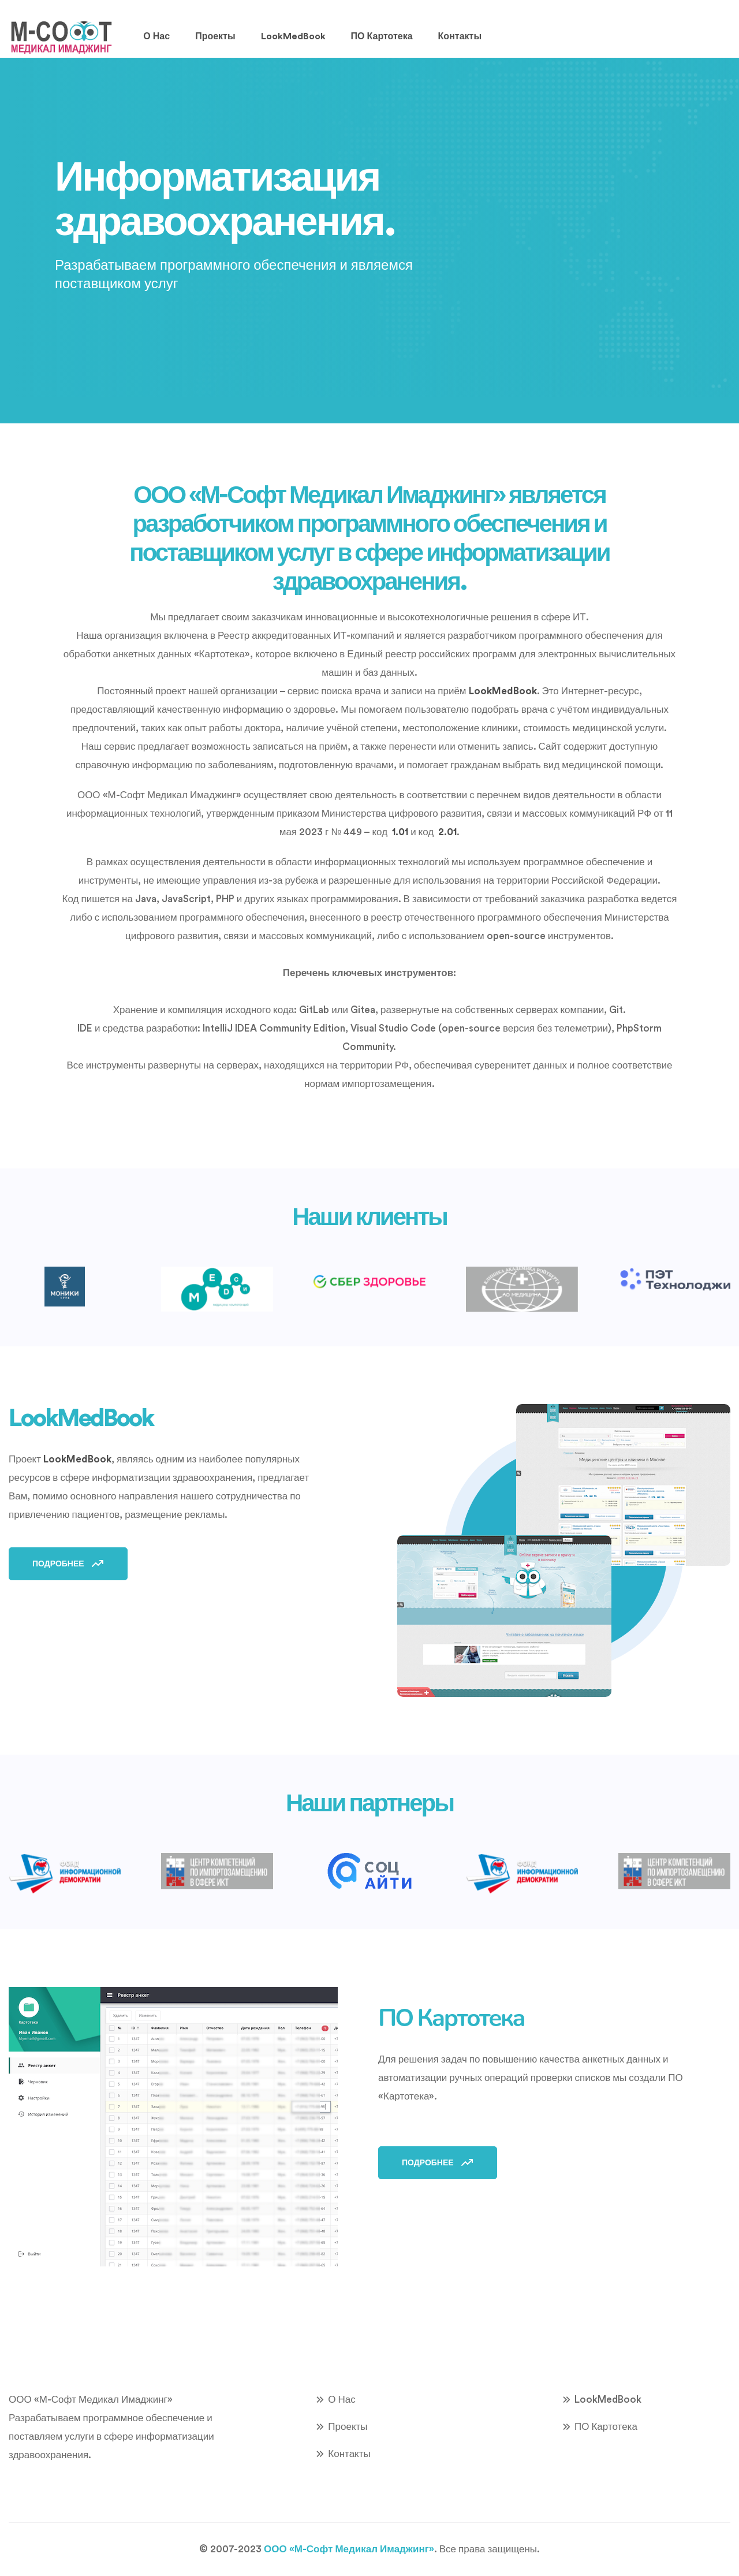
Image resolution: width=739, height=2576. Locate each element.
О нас (156, 36)
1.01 (400, 832)
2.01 (447, 832)
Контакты (460, 36)
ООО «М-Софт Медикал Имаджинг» (349, 2549)
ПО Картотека (382, 36)
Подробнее (68, 1564)
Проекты (215, 36)
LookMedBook (293, 36)
